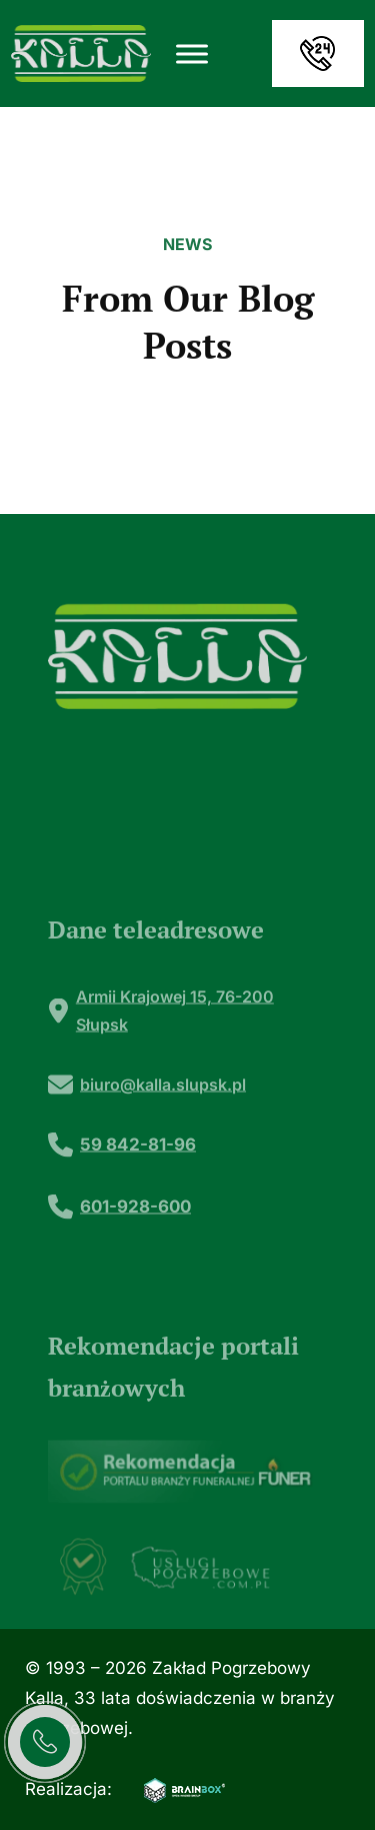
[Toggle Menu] (192, 53)
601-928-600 (135, 1249)
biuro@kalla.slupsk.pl (163, 1127)
